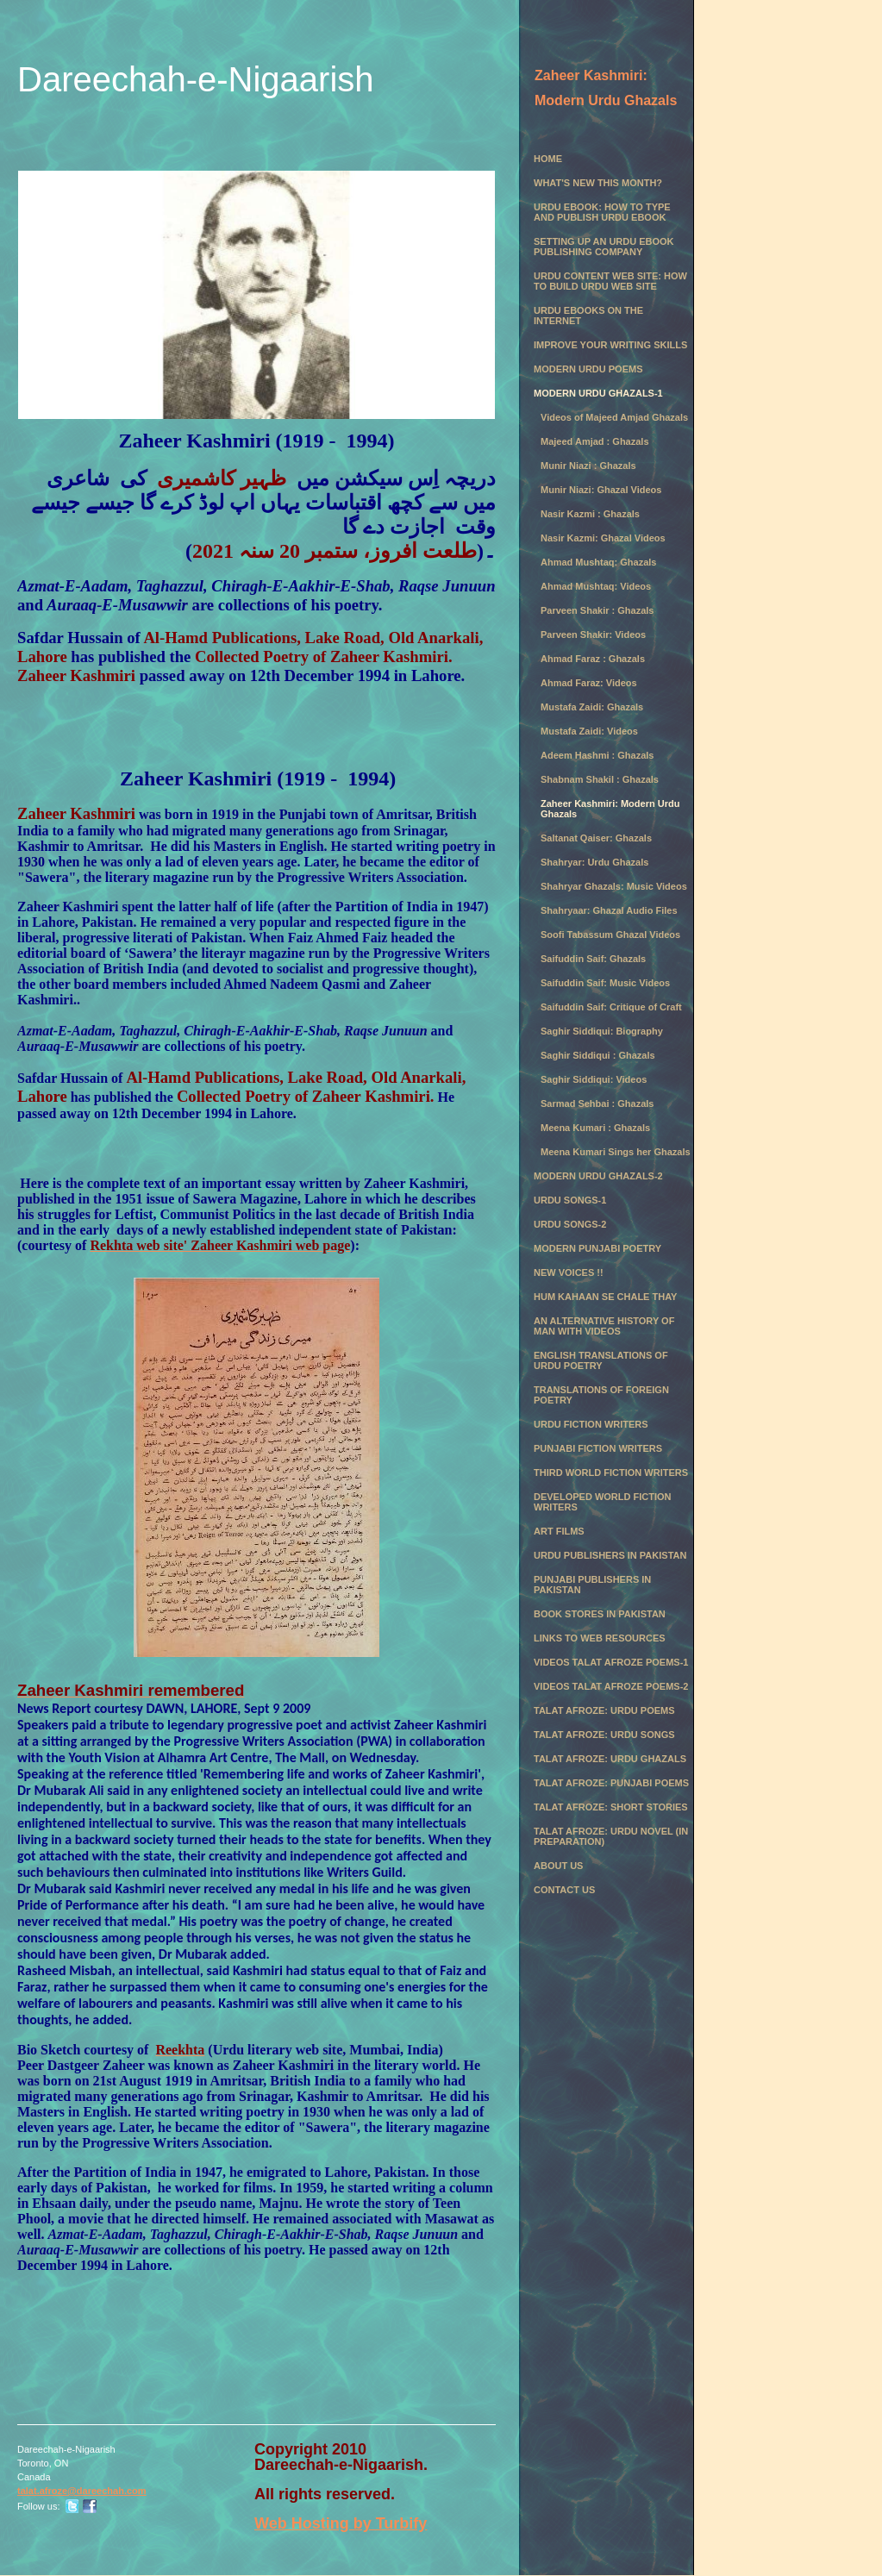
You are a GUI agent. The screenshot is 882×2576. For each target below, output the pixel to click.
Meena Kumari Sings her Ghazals (616, 1152)
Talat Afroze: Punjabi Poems (611, 1783)
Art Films (559, 1531)
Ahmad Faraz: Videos (589, 683)
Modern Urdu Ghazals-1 (598, 393)
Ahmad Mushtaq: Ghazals (598, 562)
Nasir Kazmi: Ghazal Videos (603, 538)
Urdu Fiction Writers (591, 1424)
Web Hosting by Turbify (340, 2523)
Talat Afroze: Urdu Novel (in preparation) (611, 1836)
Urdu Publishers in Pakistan (610, 1555)
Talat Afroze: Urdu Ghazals (610, 1759)
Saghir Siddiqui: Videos (594, 1079)
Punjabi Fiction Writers (598, 1448)
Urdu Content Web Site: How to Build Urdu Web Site (610, 281)
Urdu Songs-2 (570, 1224)
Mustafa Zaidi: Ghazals (592, 707)
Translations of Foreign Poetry (601, 1395)
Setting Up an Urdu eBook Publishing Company (604, 246)
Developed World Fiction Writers (603, 1501)
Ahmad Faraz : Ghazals (593, 658)
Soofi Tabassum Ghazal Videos (610, 934)
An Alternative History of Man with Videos (604, 1326)
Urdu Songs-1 (570, 1200)
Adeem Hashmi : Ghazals (597, 755)
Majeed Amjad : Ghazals (595, 441)
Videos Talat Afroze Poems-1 (611, 1662)
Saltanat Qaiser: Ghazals (596, 838)
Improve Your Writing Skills (610, 345)
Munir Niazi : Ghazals (588, 465)
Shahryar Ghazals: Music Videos (614, 886)
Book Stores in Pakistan (600, 1614)
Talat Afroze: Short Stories (611, 1807)
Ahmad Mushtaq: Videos (596, 586)
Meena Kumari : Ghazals (595, 1127)
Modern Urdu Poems (588, 369)
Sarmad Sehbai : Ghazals (597, 1103)
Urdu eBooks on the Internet (588, 315)
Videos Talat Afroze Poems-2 (611, 1686)
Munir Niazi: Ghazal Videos (601, 490)
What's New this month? (598, 183)
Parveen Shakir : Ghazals (597, 610)
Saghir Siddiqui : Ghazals (598, 1055)
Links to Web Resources (600, 1638)
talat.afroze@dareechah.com (82, 2490)
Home (548, 158)
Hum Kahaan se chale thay (605, 1296)
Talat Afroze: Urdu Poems (604, 1710)
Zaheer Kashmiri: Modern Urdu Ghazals (610, 808)
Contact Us (564, 1890)
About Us (558, 1865)
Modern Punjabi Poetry (597, 1248)
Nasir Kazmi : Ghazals (590, 514)
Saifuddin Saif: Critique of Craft (611, 1007)
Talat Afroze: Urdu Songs (604, 1734)
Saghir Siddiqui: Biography (602, 1031)
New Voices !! (569, 1272)
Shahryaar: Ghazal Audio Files (609, 910)
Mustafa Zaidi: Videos (589, 731)
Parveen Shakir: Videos (593, 634)
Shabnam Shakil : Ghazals (600, 779)
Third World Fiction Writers (611, 1472)
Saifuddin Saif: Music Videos (605, 983)
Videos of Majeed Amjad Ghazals (614, 417)
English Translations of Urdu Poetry (601, 1360)
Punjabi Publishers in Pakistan (592, 1584)
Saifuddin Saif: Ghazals (593, 958)
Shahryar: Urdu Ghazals (594, 862)
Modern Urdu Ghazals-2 (598, 1176)
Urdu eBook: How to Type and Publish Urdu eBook (602, 212)
